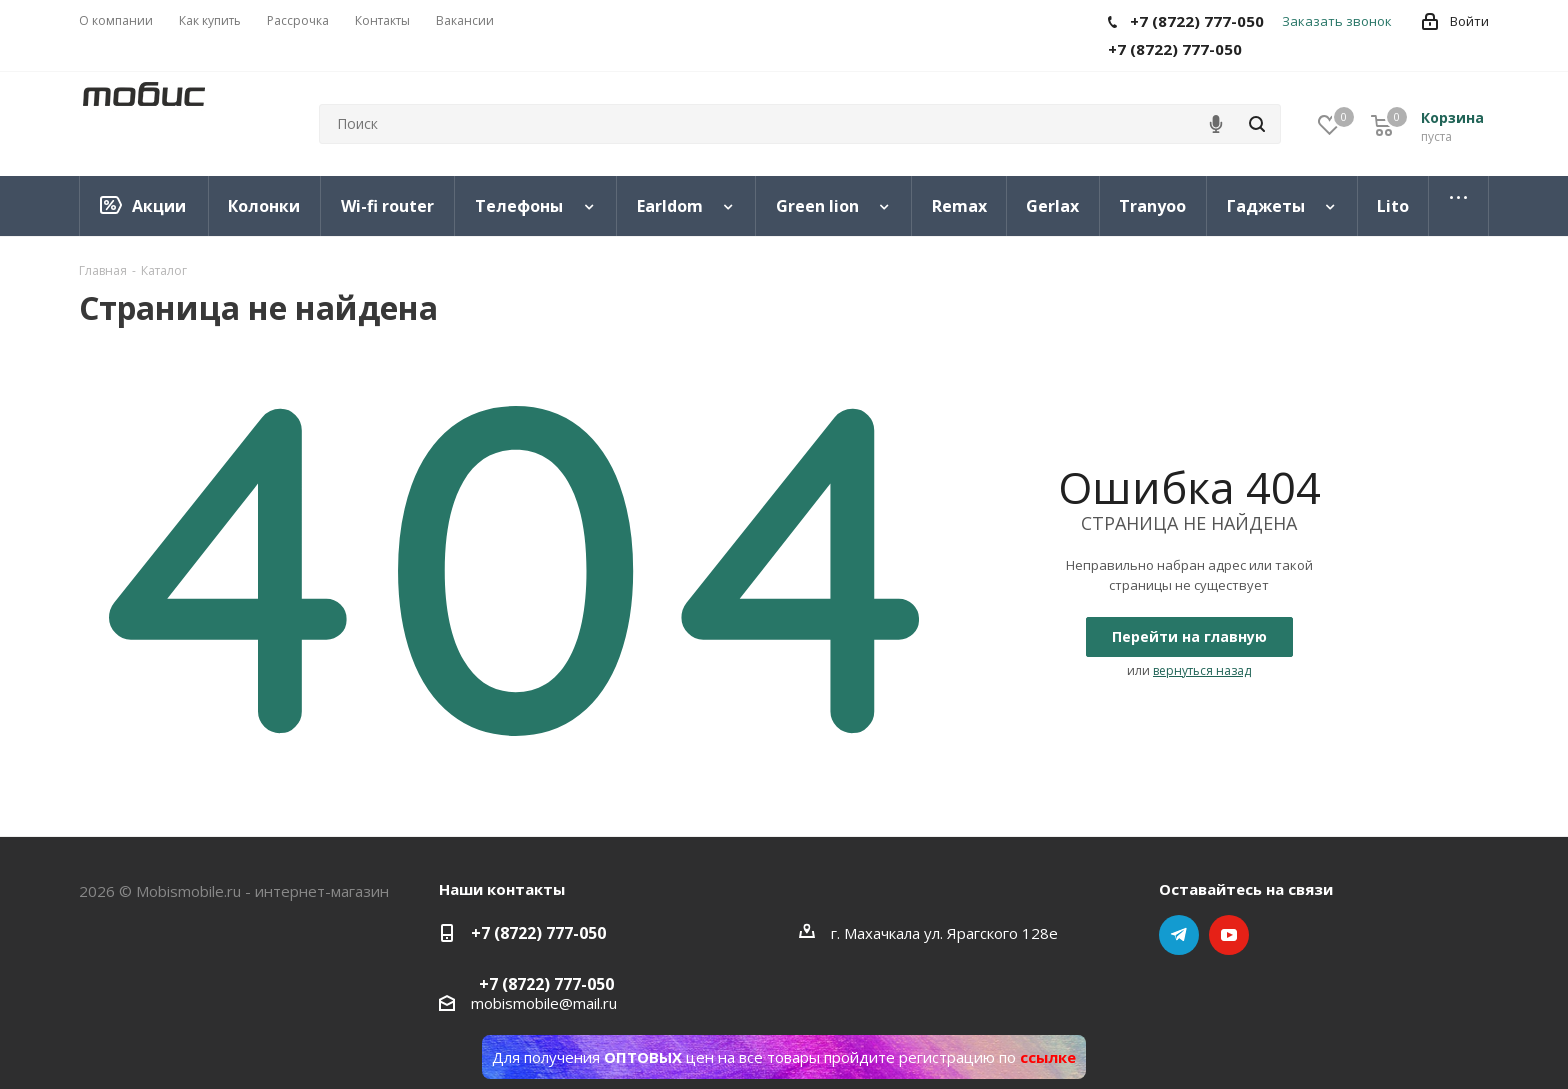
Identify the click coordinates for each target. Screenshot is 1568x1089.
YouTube (1229, 935)
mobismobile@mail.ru (544, 1003)
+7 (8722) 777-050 (538, 933)
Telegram (1179, 935)
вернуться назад (1202, 670)
